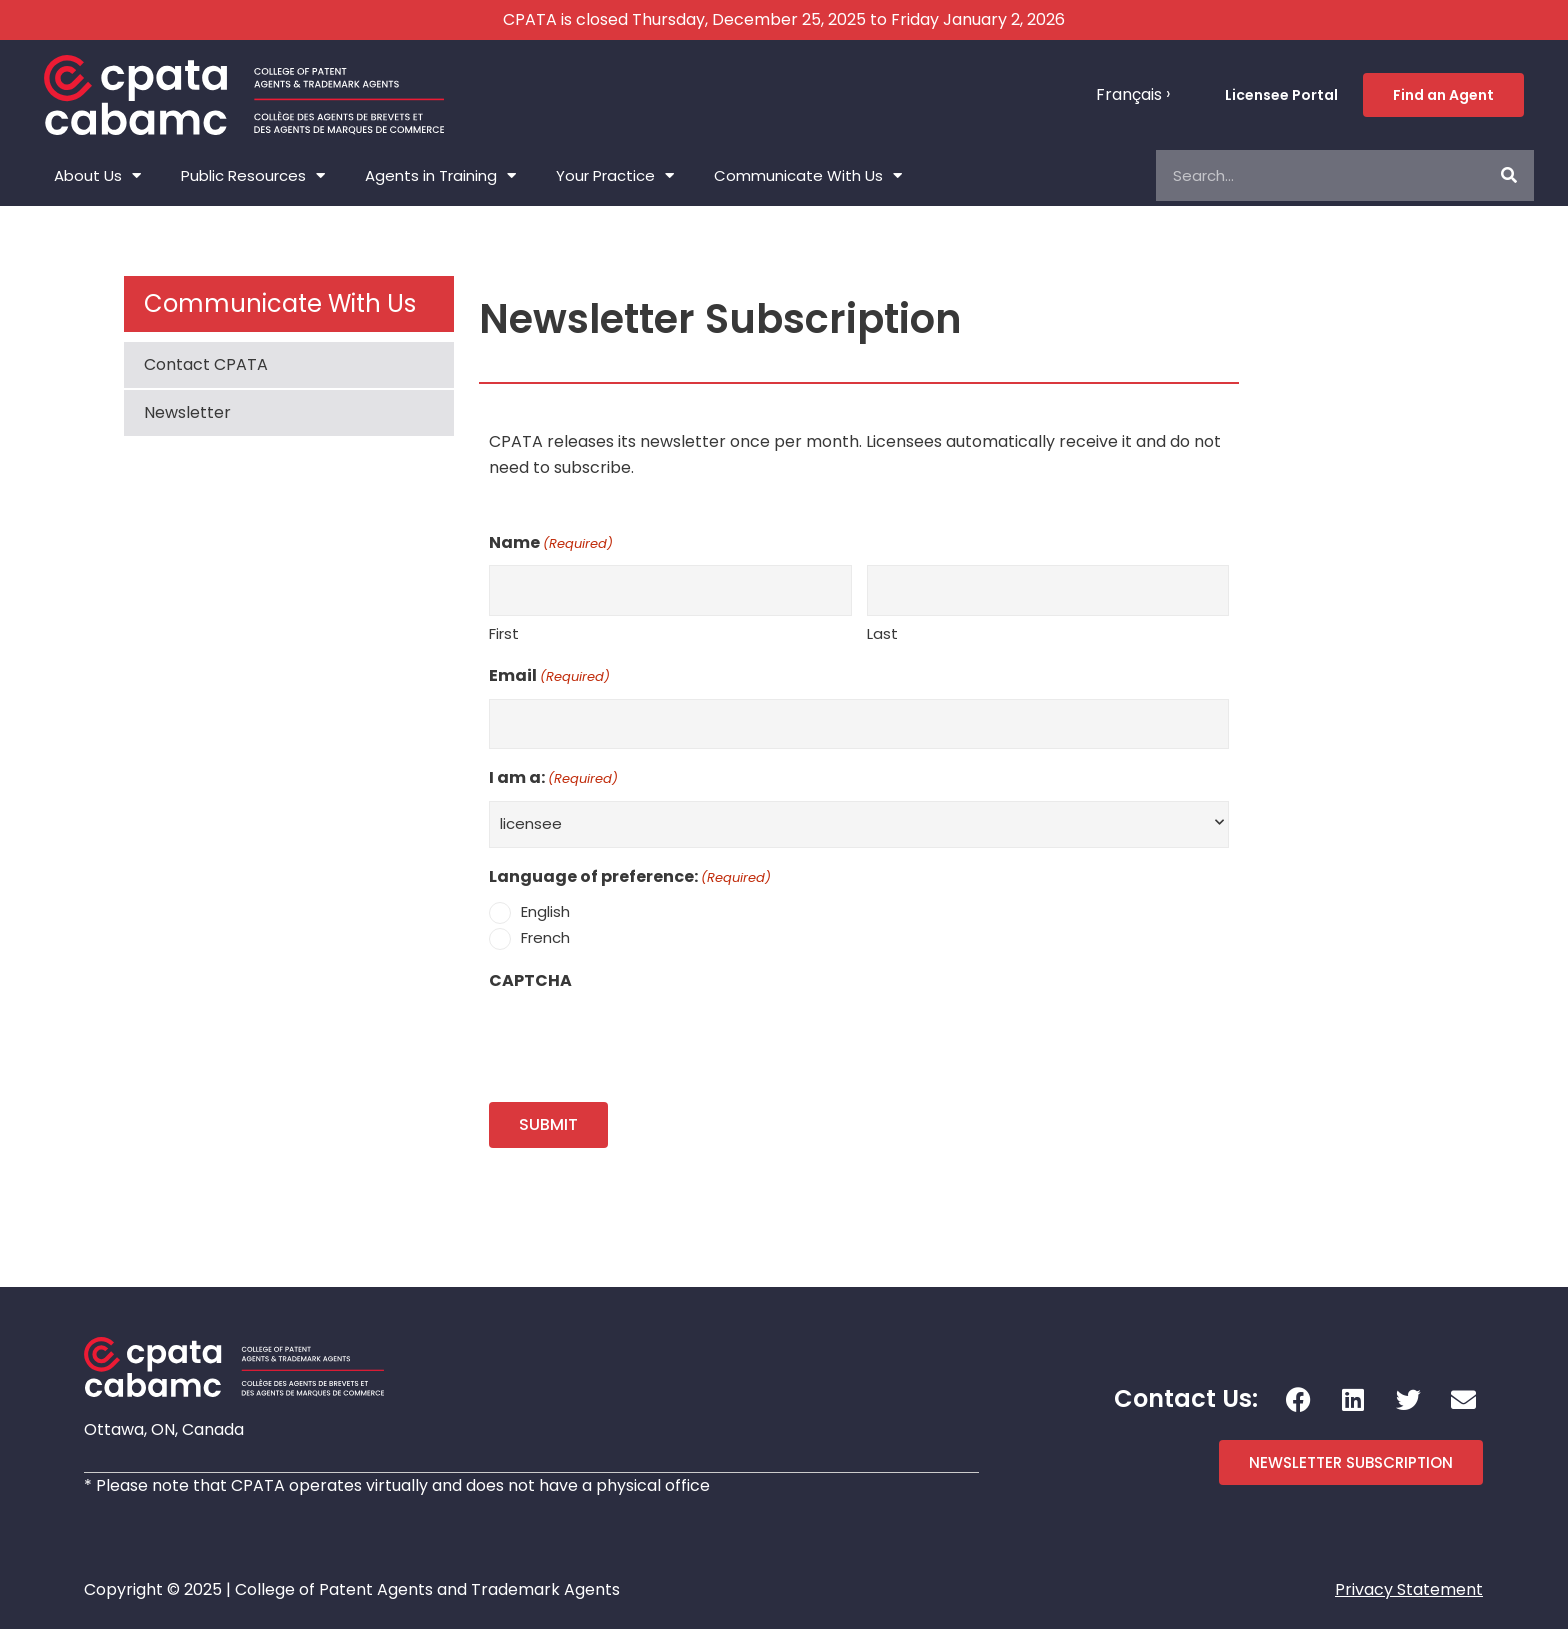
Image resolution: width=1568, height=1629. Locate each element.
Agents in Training (440, 175)
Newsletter (187, 412)
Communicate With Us (808, 175)
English (545, 911)
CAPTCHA (530, 980)
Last (882, 633)
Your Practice (615, 175)
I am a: (553, 779)
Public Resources (253, 175)
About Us (97, 175)
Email (549, 677)
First (504, 633)
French (545, 937)
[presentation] (641, 1041)
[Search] (1508, 175)
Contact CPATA (206, 364)
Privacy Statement (1409, 1589)
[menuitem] (1133, 95)
